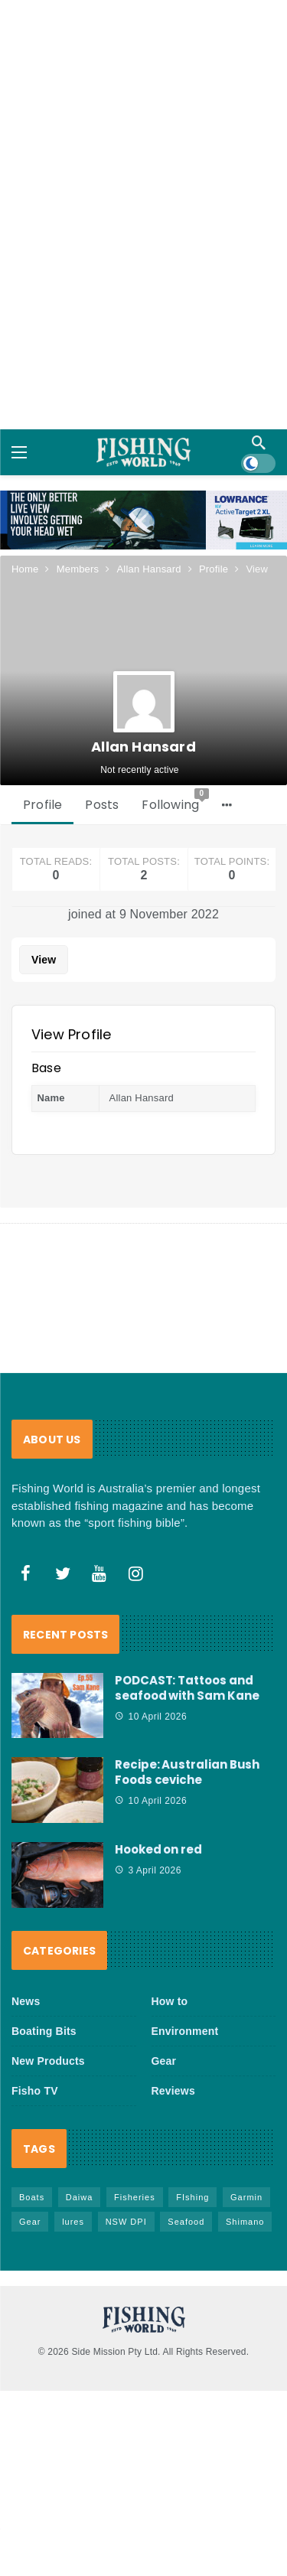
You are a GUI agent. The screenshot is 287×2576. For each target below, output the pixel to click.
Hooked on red (158, 1849)
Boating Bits (44, 2031)
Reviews (173, 2091)
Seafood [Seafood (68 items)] (186, 2221)
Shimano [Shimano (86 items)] (245, 2221)
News (25, 2001)
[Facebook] (26, 1573)
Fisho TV (34, 2091)
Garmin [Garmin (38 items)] (246, 2197)
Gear (164, 2061)
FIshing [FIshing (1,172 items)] (192, 2197)
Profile (42, 805)
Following (175, 801)
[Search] (258, 442)
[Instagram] (136, 1573)
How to (170, 2001)
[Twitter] (62, 1573)
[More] (226, 805)
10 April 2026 (151, 1716)
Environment (185, 2031)
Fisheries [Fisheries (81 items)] (134, 2197)
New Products (48, 2061)
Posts (102, 805)
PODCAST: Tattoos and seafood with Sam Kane (187, 1688)
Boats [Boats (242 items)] (31, 2197)
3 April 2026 (148, 1870)
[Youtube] (99, 1573)
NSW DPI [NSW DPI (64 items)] (126, 2221)
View (43, 960)
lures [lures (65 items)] (73, 2221)
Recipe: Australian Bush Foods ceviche (187, 1772)
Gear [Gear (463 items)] (30, 2221)
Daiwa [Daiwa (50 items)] (79, 2197)
